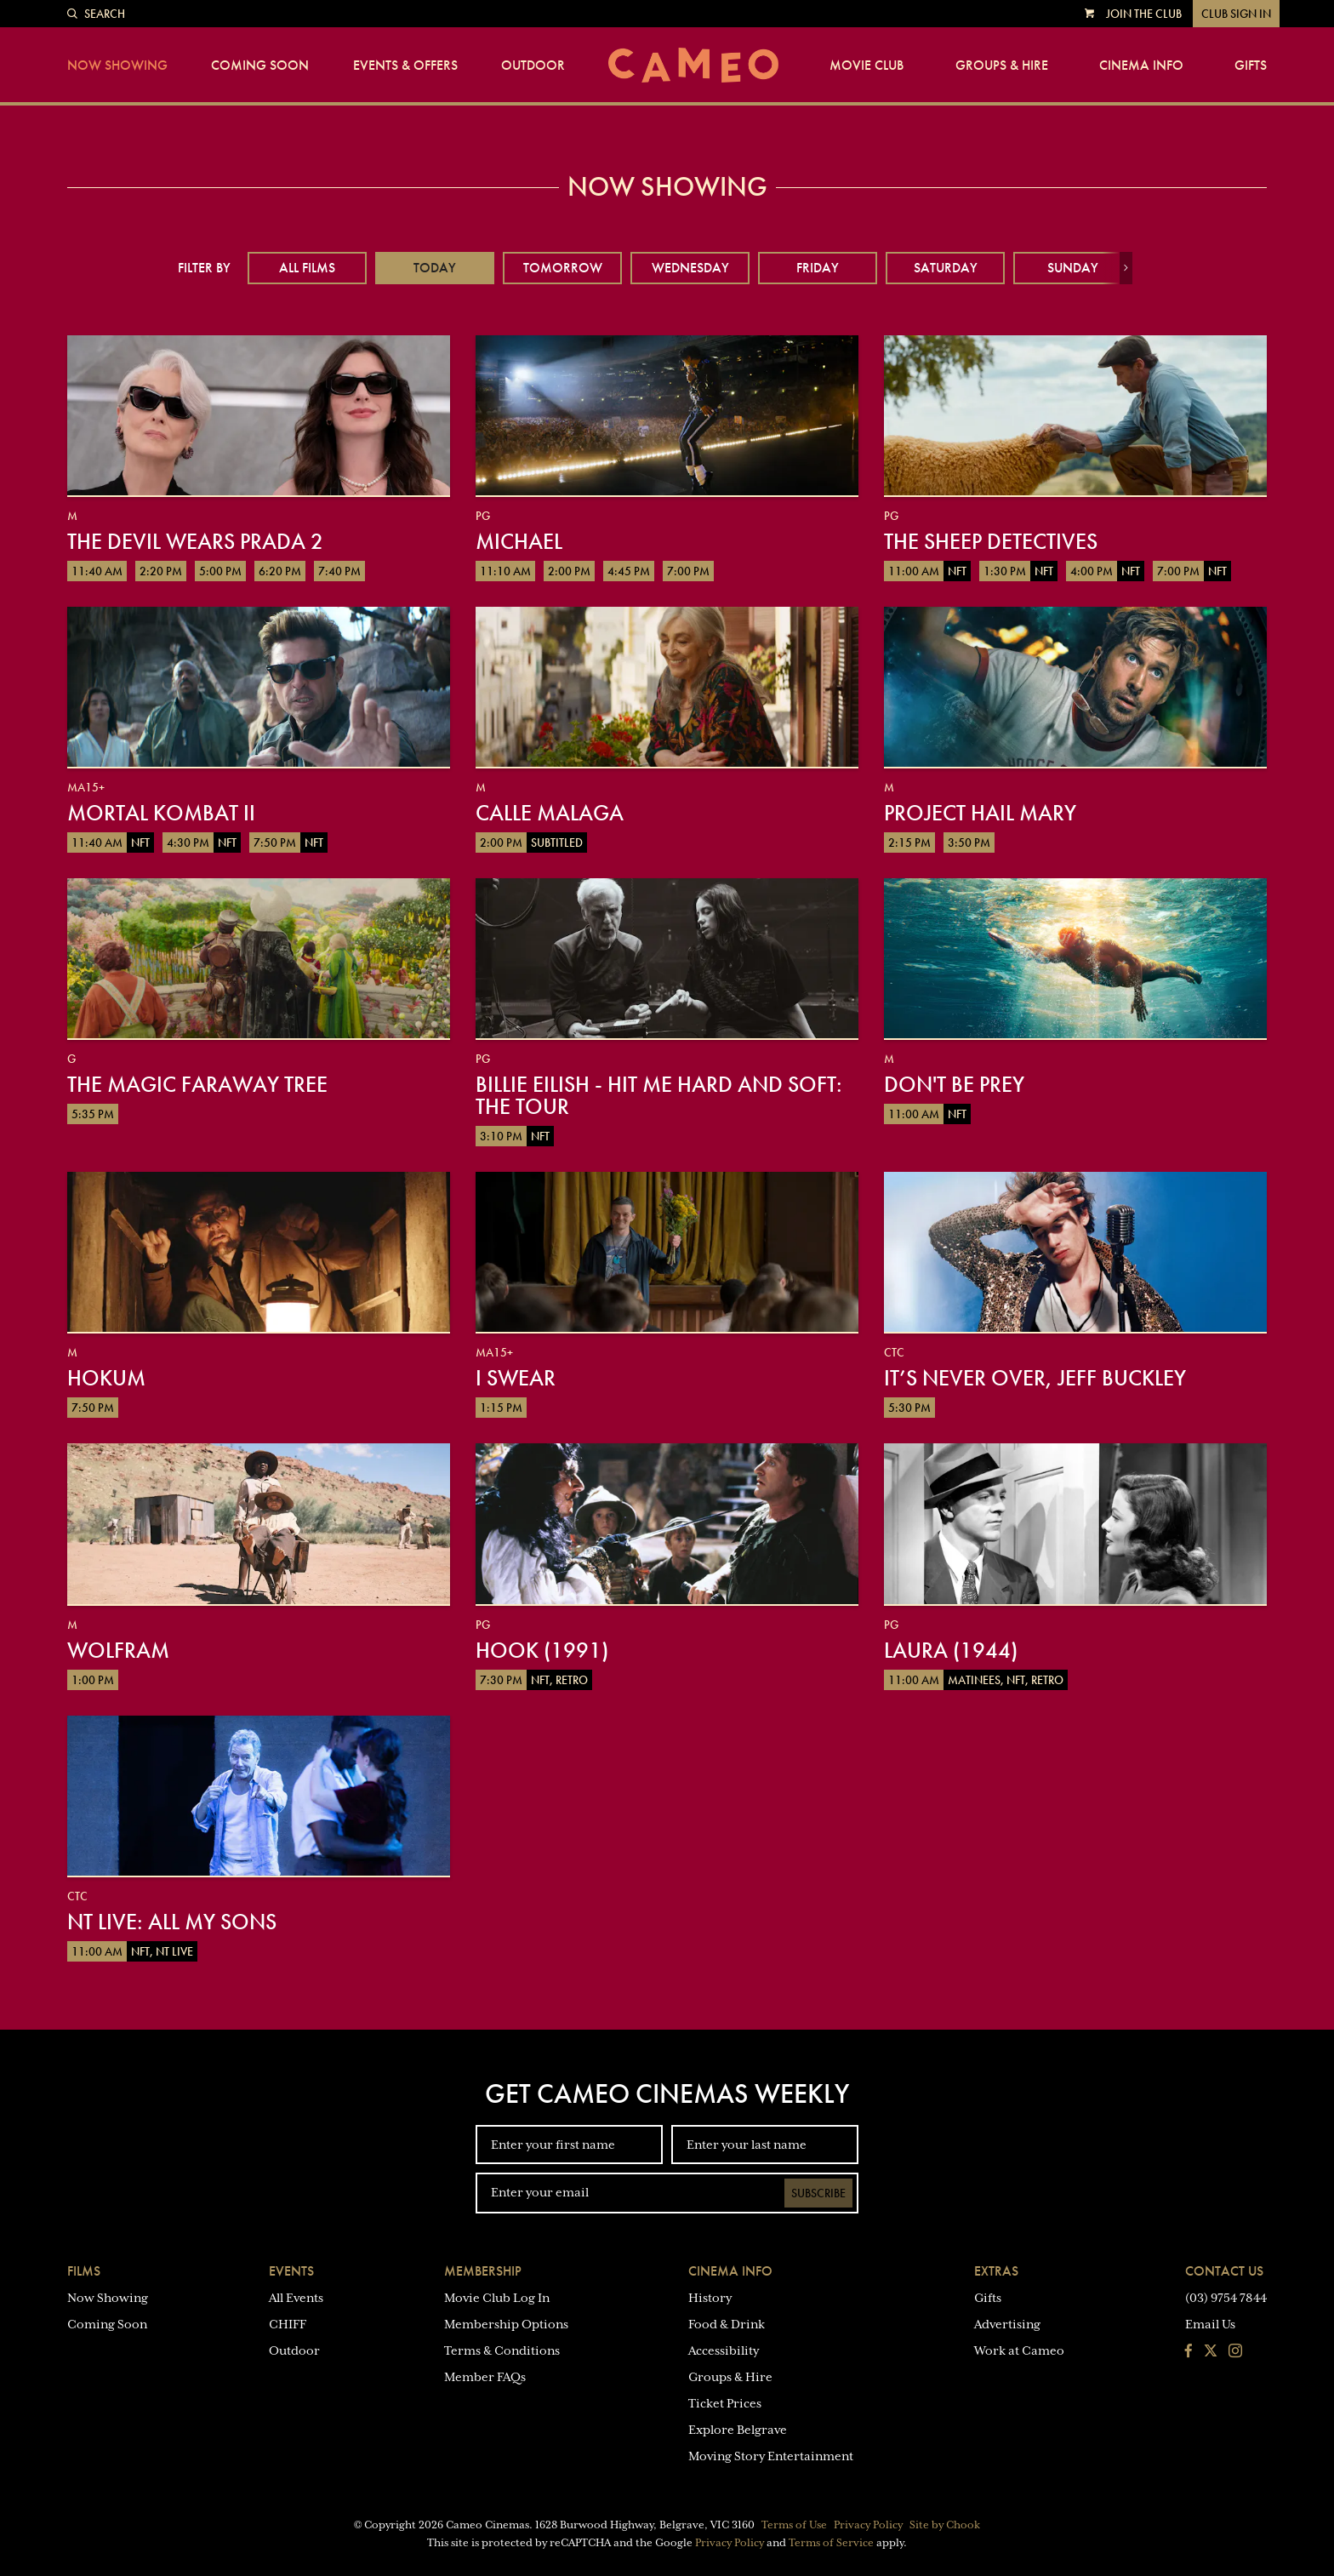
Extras (996, 2271)
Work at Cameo (1019, 2350)
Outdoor (533, 65)
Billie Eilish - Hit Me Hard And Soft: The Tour (659, 1095)
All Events (296, 2298)
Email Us (1210, 2324)
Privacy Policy (868, 2525)
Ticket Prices (724, 2403)
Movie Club (866, 65)
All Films (307, 268)
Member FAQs (485, 2377)
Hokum (106, 1377)
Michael (519, 541)
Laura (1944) (951, 1650)
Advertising (1007, 2324)
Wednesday (690, 268)
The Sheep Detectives (990, 541)
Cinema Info (1141, 65)
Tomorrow (562, 268)
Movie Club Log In (497, 2298)
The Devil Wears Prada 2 (195, 541)
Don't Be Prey (954, 1084)
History (710, 2298)
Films (83, 2271)
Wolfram (118, 1650)
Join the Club (1144, 13)
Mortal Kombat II (161, 812)
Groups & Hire (1001, 65)
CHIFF (287, 2324)
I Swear (516, 1377)
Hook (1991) (542, 1650)
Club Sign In (1236, 13)
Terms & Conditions (502, 2350)
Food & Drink (726, 2324)
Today (434, 268)
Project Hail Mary (980, 812)
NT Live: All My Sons (171, 1921)
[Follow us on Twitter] (1210, 2352)
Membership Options (506, 2324)
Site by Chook (944, 2525)
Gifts (1250, 65)
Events (291, 2271)
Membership (483, 2271)
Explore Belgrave (737, 2429)
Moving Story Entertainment (770, 2456)
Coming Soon (260, 65)
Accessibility (723, 2350)
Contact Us (1224, 2271)
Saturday (946, 268)
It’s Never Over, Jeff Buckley (1035, 1377)
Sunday (1072, 268)
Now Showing (117, 65)
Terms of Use (794, 2525)
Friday (817, 268)
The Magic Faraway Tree (197, 1084)
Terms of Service (831, 2543)
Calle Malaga (550, 812)
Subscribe (818, 2193)
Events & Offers (405, 65)
